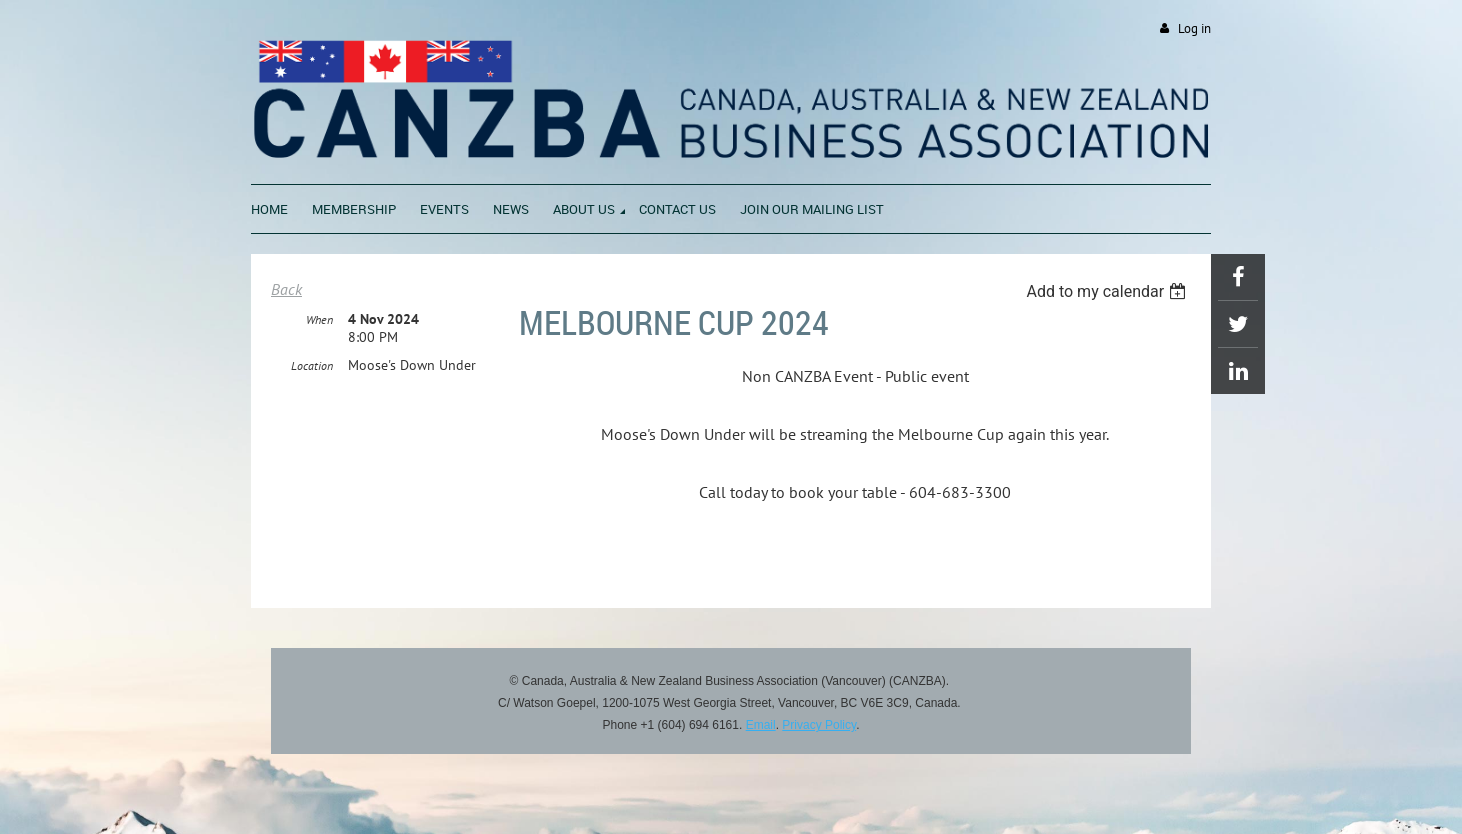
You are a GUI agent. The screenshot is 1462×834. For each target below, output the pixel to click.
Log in (1194, 28)
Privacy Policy (819, 725)
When (319, 319)
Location (312, 365)
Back (286, 289)
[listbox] (1108, 291)
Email (761, 725)
